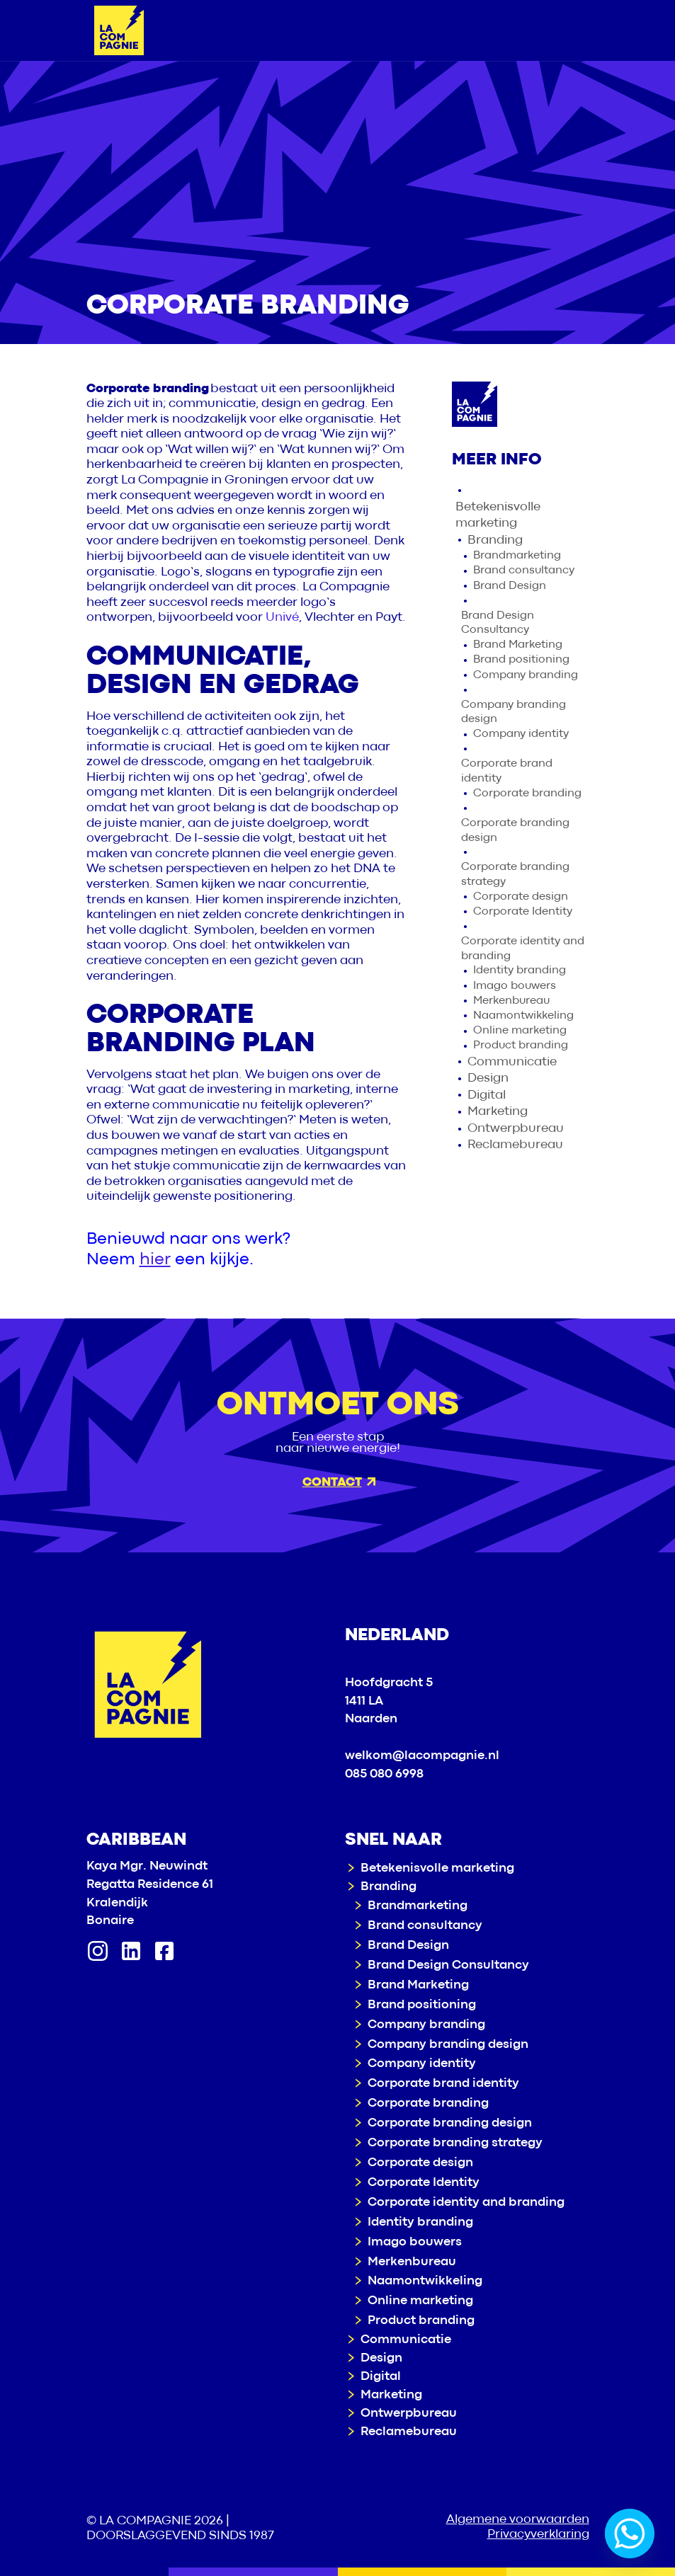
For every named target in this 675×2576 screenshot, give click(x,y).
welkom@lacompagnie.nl (422, 1756)
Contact (338, 1482)
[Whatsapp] (629, 2533)
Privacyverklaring (538, 2534)
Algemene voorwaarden (517, 2519)
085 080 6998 (384, 1774)
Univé (282, 617)
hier (155, 1259)
